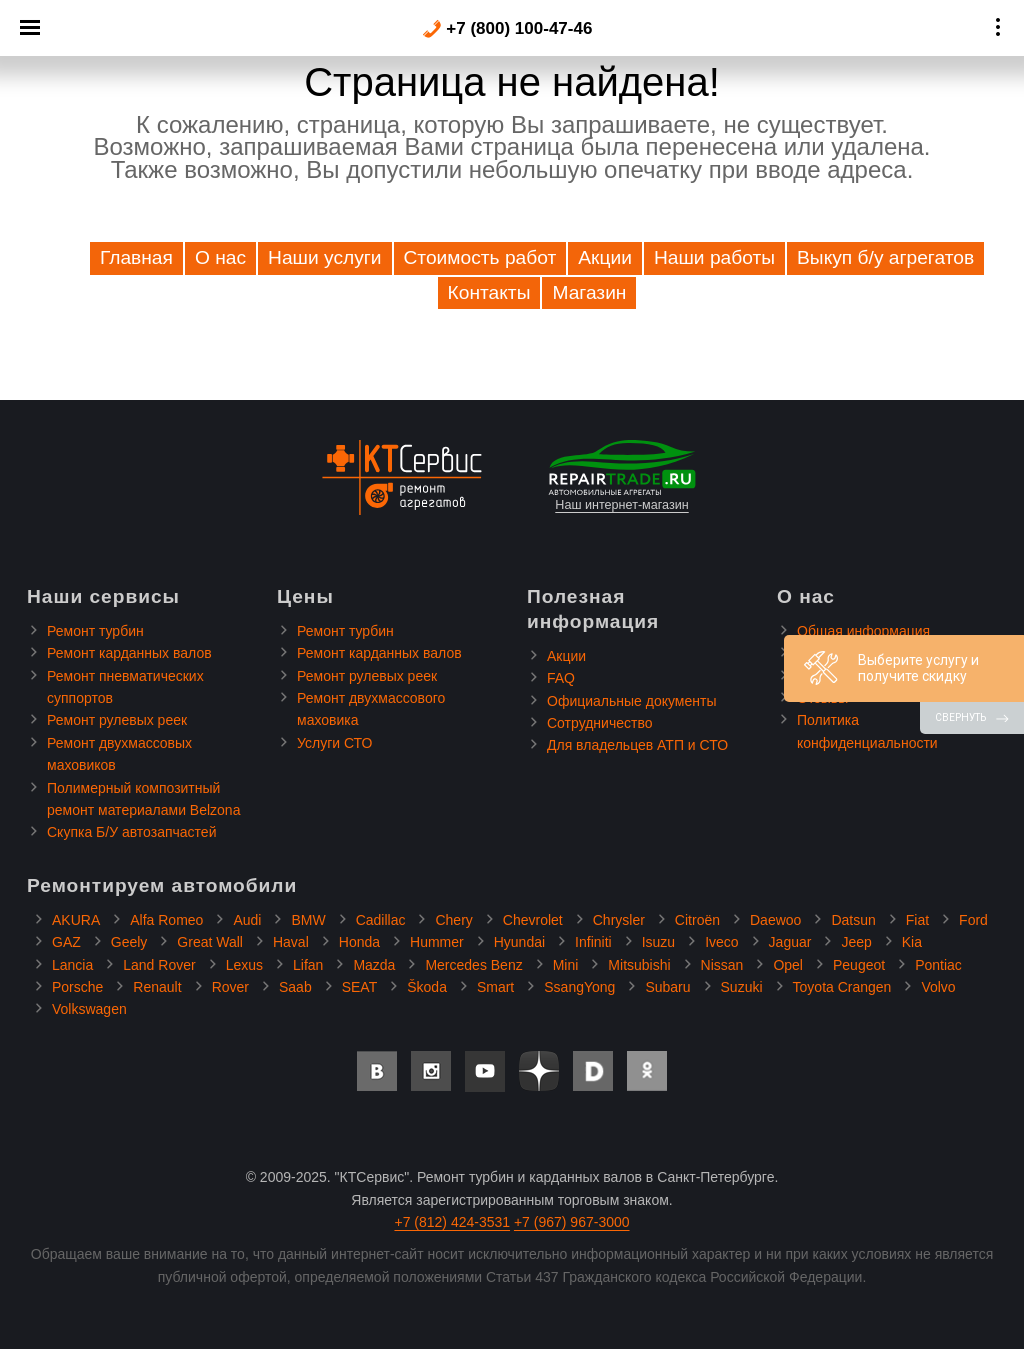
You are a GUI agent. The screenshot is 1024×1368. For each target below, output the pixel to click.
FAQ (561, 678)
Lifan (308, 965)
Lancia (72, 965)
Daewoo (775, 920)
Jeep (856, 942)
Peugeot (859, 965)
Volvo (938, 987)
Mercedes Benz (473, 965)
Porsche (77, 987)
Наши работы (714, 257)
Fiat (917, 920)
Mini (566, 965)
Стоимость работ (480, 257)
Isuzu (658, 942)
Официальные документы (631, 701)
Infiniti (593, 942)
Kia (912, 942)
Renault (157, 987)
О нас (220, 257)
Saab (295, 987)
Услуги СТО (334, 743)
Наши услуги (324, 257)
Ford (973, 920)
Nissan (722, 965)
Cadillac (381, 920)
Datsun (853, 920)
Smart (495, 987)
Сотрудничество (599, 723)
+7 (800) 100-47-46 (507, 29)
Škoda (427, 987)
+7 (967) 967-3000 (572, 1222)
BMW (308, 920)
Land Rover (159, 965)
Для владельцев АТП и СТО (637, 745)
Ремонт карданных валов (129, 653)
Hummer (437, 942)
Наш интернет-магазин (622, 476)
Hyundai (519, 942)
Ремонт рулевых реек (117, 720)
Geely (129, 942)
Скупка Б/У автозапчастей (131, 832)
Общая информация (863, 631)
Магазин (589, 292)
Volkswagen (89, 1009)
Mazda (374, 965)
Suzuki (742, 987)
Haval (291, 942)
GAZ (66, 942)
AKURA (76, 920)
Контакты (489, 292)
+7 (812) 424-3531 (452, 1222)
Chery (453, 920)
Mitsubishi (639, 965)
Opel (788, 965)
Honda (359, 942)
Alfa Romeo (166, 920)
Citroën (697, 920)
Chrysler (619, 920)
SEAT (360, 987)
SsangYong (579, 987)
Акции (605, 257)
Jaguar (790, 942)
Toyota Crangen (842, 987)
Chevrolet (533, 920)
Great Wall (210, 942)
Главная (136, 257)
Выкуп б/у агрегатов (885, 257)
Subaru (667, 987)
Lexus (244, 965)
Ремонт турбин (95, 631)
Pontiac (938, 965)
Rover (230, 987)
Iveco (721, 942)
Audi (247, 920)
